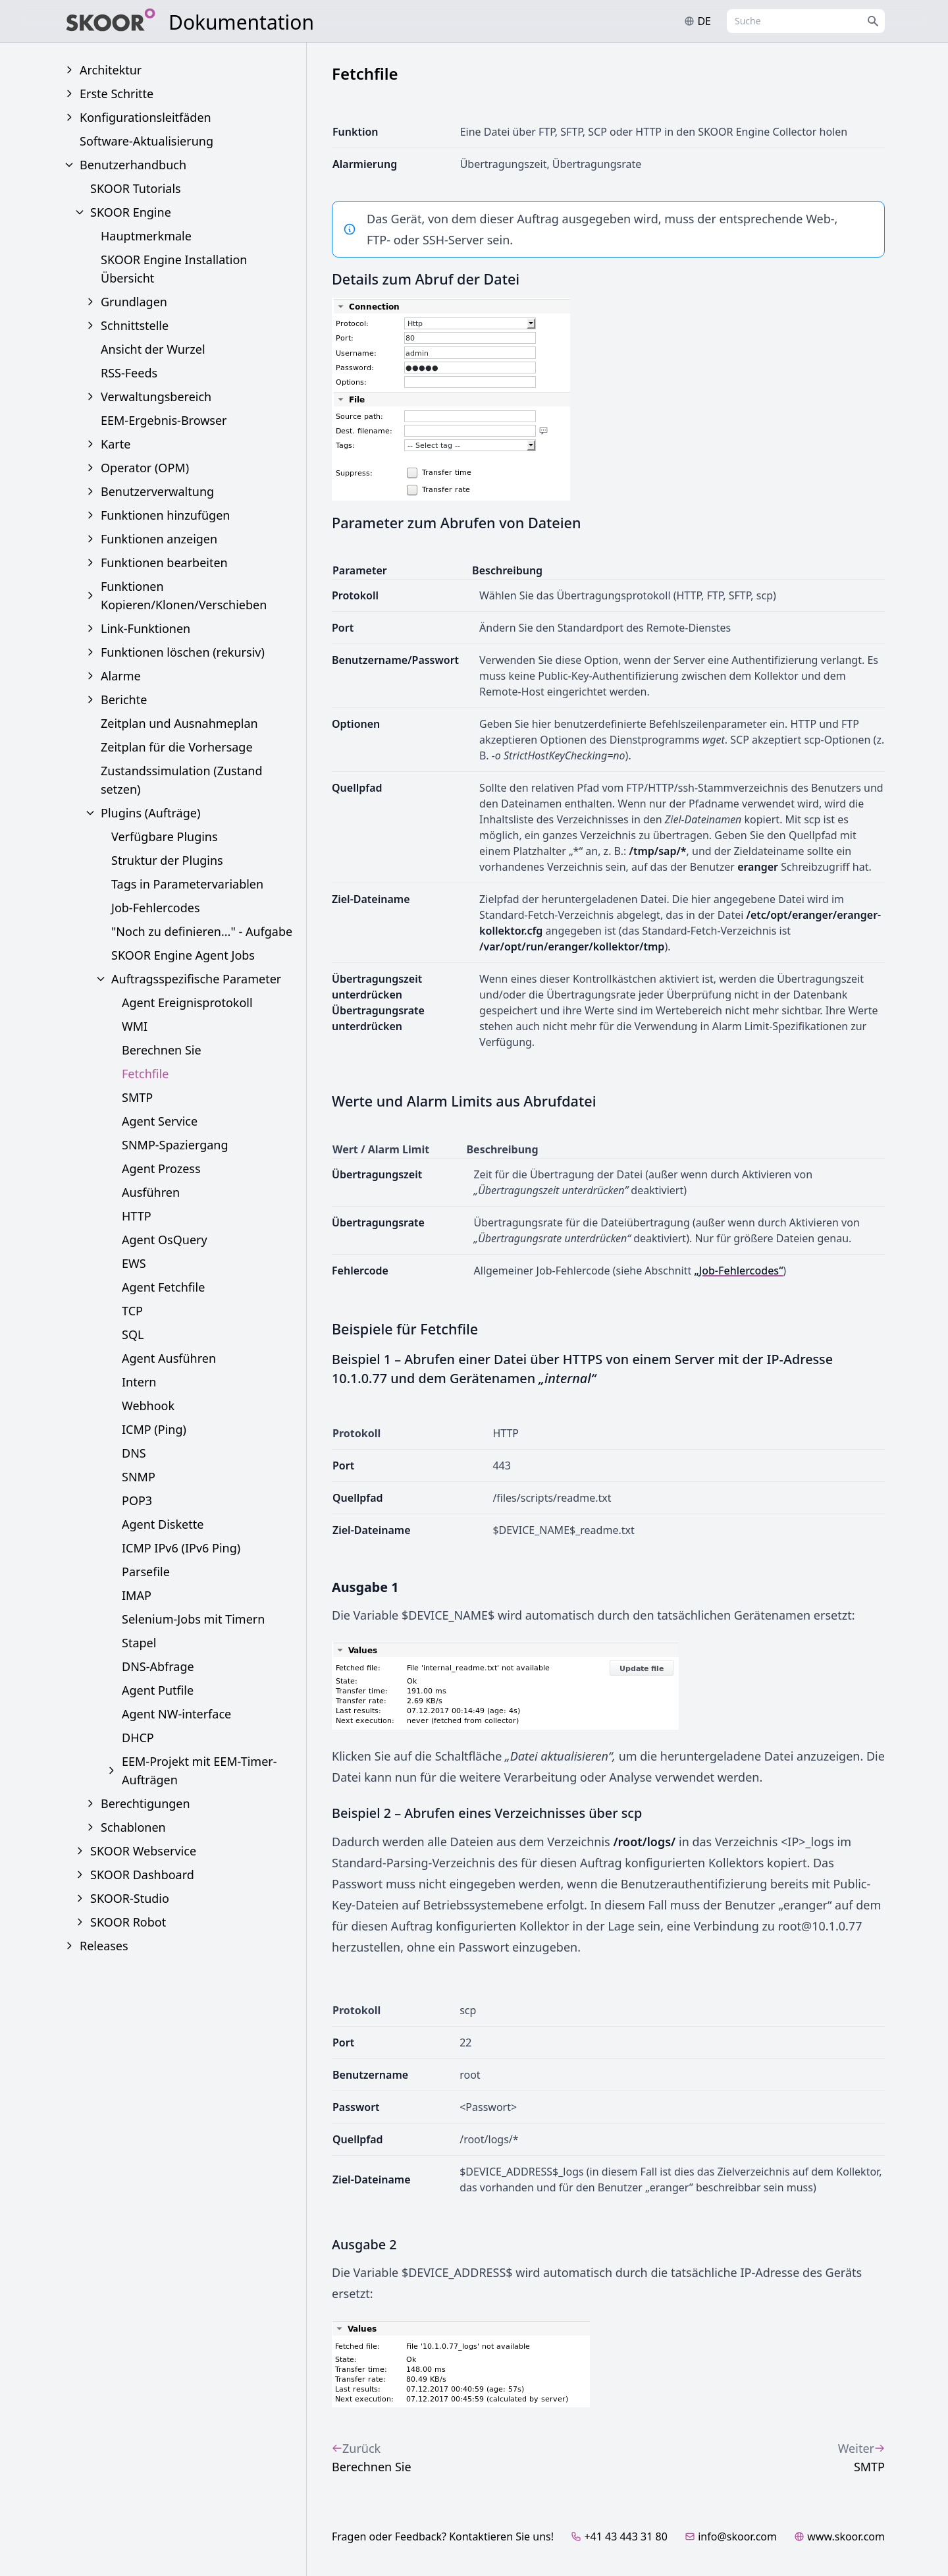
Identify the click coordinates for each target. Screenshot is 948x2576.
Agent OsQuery (164, 1239)
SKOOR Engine (130, 212)
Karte (115, 444)
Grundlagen (134, 302)
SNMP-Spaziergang (175, 1145)
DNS (134, 1453)
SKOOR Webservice (143, 1851)
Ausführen (151, 1192)
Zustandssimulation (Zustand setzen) (181, 780)
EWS (134, 1263)
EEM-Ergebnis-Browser (164, 420)
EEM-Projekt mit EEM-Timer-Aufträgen (199, 1770)
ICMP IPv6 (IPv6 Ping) (181, 1548)
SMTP (137, 1097)
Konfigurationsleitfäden (145, 117)
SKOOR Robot (128, 1922)
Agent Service (160, 1121)
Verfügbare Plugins (164, 836)
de (697, 21)
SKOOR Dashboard (142, 1874)
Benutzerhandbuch (133, 165)
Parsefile (146, 1571)
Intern (139, 1382)
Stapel (139, 1643)
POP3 (137, 1500)
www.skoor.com (839, 2536)
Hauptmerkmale (146, 236)
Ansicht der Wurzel (153, 349)
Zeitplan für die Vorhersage (177, 747)
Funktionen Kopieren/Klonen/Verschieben (184, 595)
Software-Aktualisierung (146, 141)
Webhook (148, 1405)
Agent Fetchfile (163, 1287)
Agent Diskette (162, 1524)
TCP (132, 1311)
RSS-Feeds (129, 373)
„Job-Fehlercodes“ (738, 1270)
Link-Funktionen (145, 628)
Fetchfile (145, 1074)
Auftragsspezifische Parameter (196, 979)
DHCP (138, 1737)
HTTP (136, 1216)
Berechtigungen (145, 1803)
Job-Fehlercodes (155, 908)
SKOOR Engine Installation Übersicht (174, 269)
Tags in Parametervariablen (187, 884)
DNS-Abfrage (158, 1666)
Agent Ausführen (169, 1358)
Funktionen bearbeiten (164, 562)
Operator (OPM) (145, 468)
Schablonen (133, 1827)
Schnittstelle (135, 325)
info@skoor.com (731, 2536)
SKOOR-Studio (129, 1898)
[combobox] (806, 21)
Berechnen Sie (161, 1050)
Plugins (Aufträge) (150, 813)
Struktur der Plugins (167, 860)
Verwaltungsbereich (156, 396)
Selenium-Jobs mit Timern (193, 1619)
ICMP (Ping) (154, 1429)
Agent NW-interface (176, 1714)
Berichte (124, 699)
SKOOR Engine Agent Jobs (183, 955)
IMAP (136, 1595)
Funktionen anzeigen (159, 539)
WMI (134, 1026)
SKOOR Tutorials (135, 188)
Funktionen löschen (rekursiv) (183, 652)
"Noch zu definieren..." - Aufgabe (201, 931)
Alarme (121, 676)
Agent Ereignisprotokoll (187, 1002)
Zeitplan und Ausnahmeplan (179, 723)
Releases (104, 1946)
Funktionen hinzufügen (165, 515)
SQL (133, 1334)
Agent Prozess (161, 1168)
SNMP (138, 1477)
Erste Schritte (116, 93)
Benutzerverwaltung (157, 491)
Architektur (111, 70)
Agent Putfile (158, 1690)
